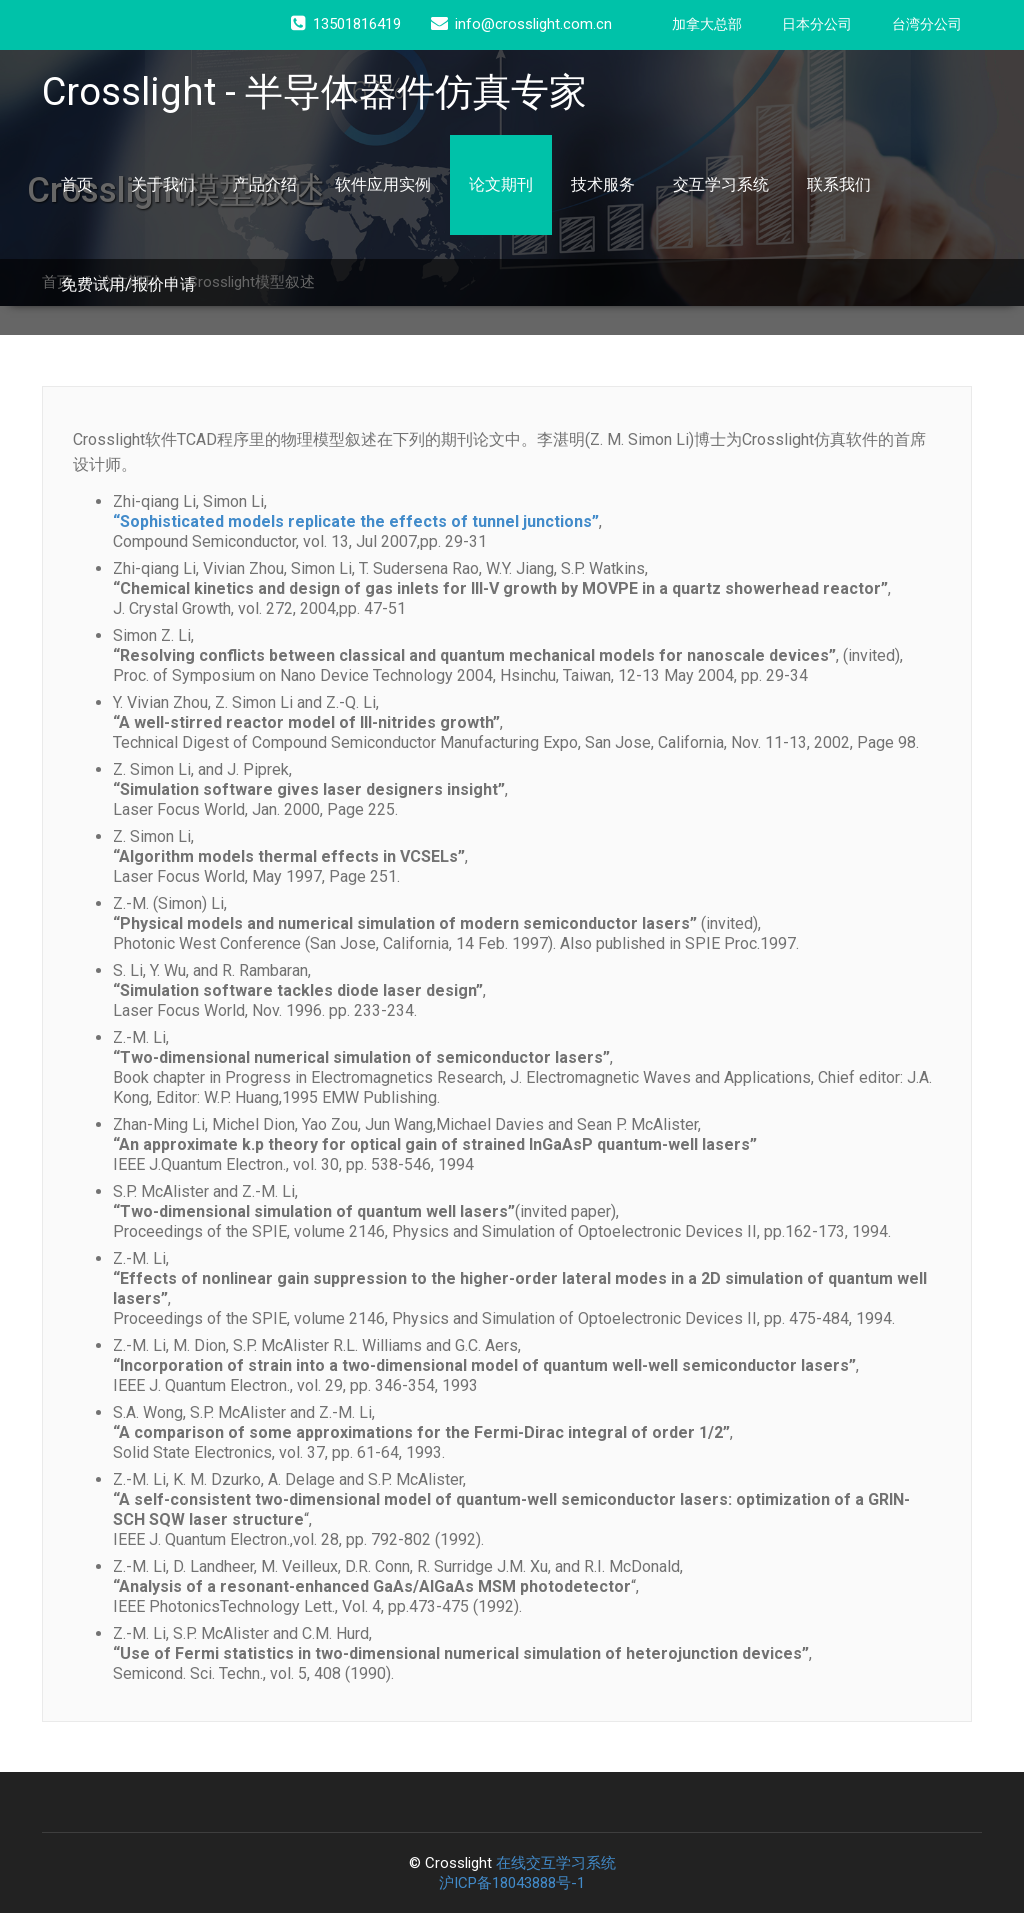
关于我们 (163, 184)
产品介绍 (265, 184)
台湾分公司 (927, 24)
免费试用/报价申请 (128, 284)
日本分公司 (817, 24)
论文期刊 (501, 184)
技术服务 (603, 184)
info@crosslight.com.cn (521, 24)
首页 (77, 184)
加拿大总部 (707, 24)
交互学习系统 (721, 184)
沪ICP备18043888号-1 (512, 1883)
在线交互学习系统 (556, 1863)
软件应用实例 (383, 184)
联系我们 (839, 184)
